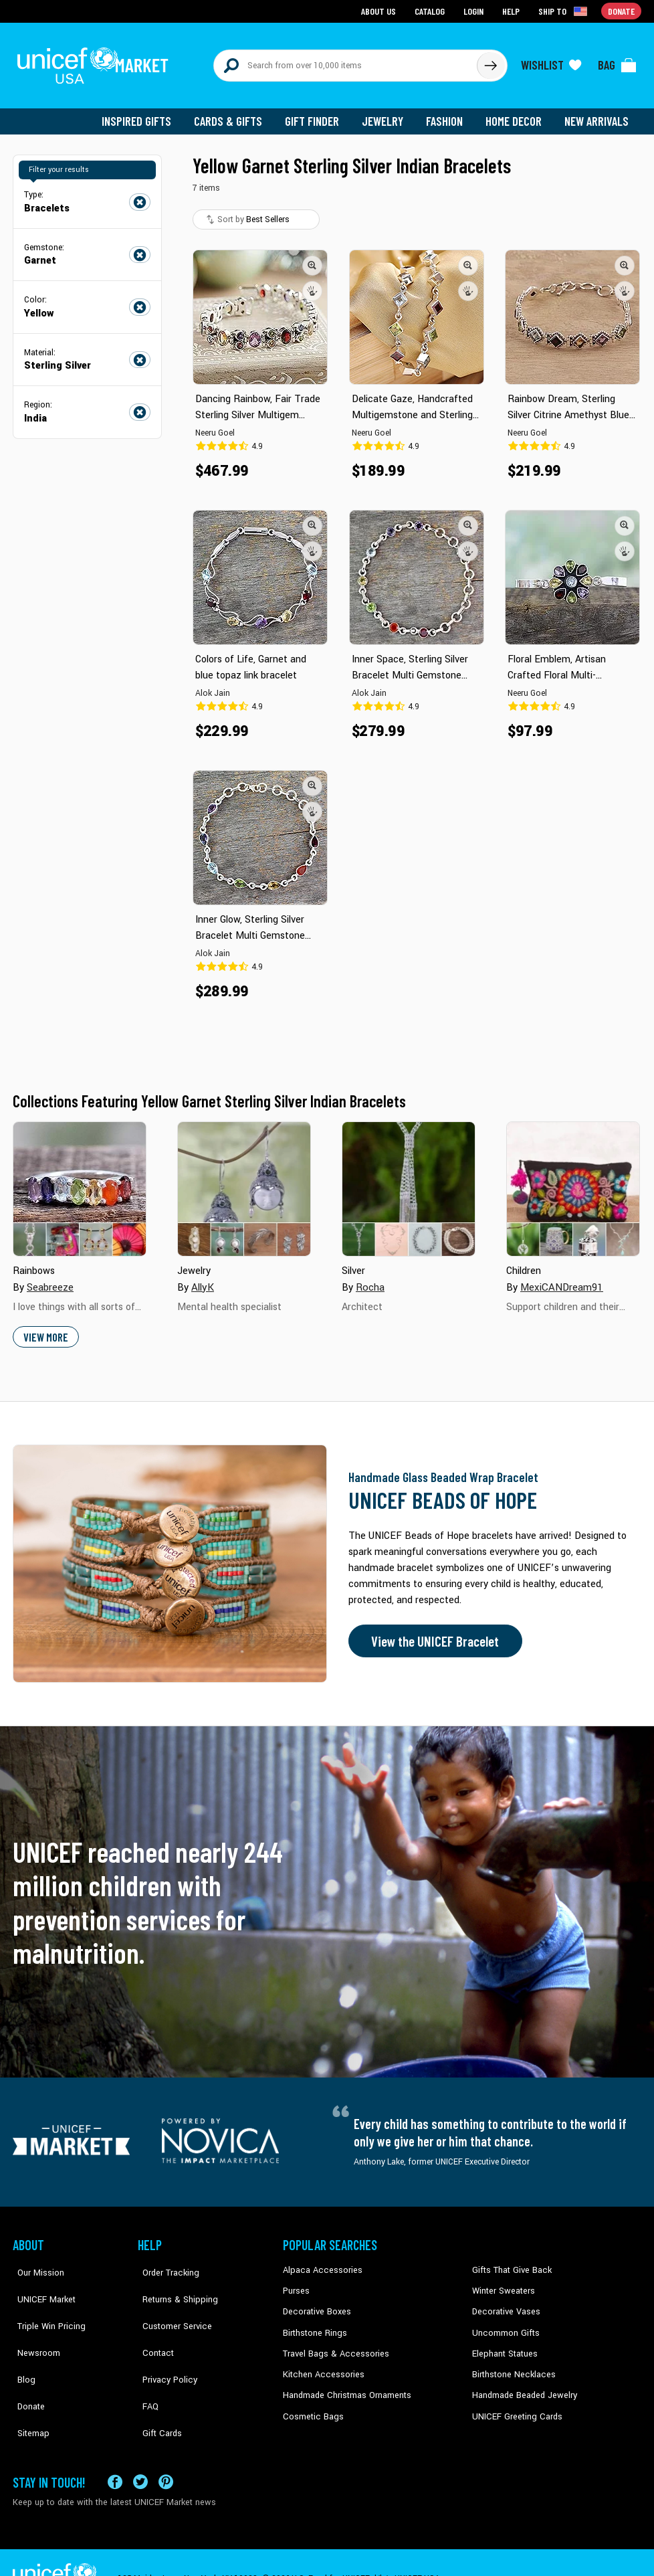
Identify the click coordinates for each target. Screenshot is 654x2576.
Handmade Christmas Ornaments (345, 2384)
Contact (152, 2323)
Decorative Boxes (315, 2303)
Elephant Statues (503, 2344)
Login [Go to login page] (475, 10)
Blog (21, 2344)
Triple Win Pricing (44, 2303)
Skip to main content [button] (327, 0)
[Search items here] (345, 61)
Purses (296, 2283)
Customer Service (170, 2303)
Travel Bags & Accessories (332, 2344)
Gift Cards (156, 2384)
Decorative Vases (504, 2303)
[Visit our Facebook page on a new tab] (115, 2449)
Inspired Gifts (146, 113)
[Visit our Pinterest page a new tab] (166, 2449)
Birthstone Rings (314, 2323)
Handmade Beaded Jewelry (521, 2384)
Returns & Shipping (173, 2283)
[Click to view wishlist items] (551, 61)
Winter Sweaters (502, 2283)
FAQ (146, 2364)
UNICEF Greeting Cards (514, 2405)
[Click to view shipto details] (564, 11)
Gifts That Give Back (509, 2262)
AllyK (202, 1280)
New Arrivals (597, 113)
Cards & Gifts (236, 113)
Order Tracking (164, 2262)
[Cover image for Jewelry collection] (244, 1181)
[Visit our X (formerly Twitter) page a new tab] (140, 2449)
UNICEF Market (40, 2283)
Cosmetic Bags (311, 2405)
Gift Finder (318, 113)
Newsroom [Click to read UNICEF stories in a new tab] (33, 2323)
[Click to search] (490, 61)
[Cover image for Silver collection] (408, 1181)
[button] (312, 258)
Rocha (370, 1280)
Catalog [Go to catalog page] (431, 10)
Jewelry (387, 113)
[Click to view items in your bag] (617, 61)
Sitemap (28, 2384)
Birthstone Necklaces (511, 2364)
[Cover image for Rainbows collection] (79, 1181)
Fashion (448, 113)
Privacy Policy (163, 2344)
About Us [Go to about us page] (381, 10)
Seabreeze (50, 1280)
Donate (26, 2364)
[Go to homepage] (96, 61)
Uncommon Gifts (504, 2323)
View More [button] (45, 1329)
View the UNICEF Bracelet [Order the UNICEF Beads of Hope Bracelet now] (432, 1633)
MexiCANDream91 (560, 1280)
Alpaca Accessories (319, 2262)
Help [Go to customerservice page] (512, 10)
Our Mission (35, 2262)
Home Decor (516, 113)
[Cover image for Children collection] (573, 1181)
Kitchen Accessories (320, 2364)
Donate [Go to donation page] (622, 10)
